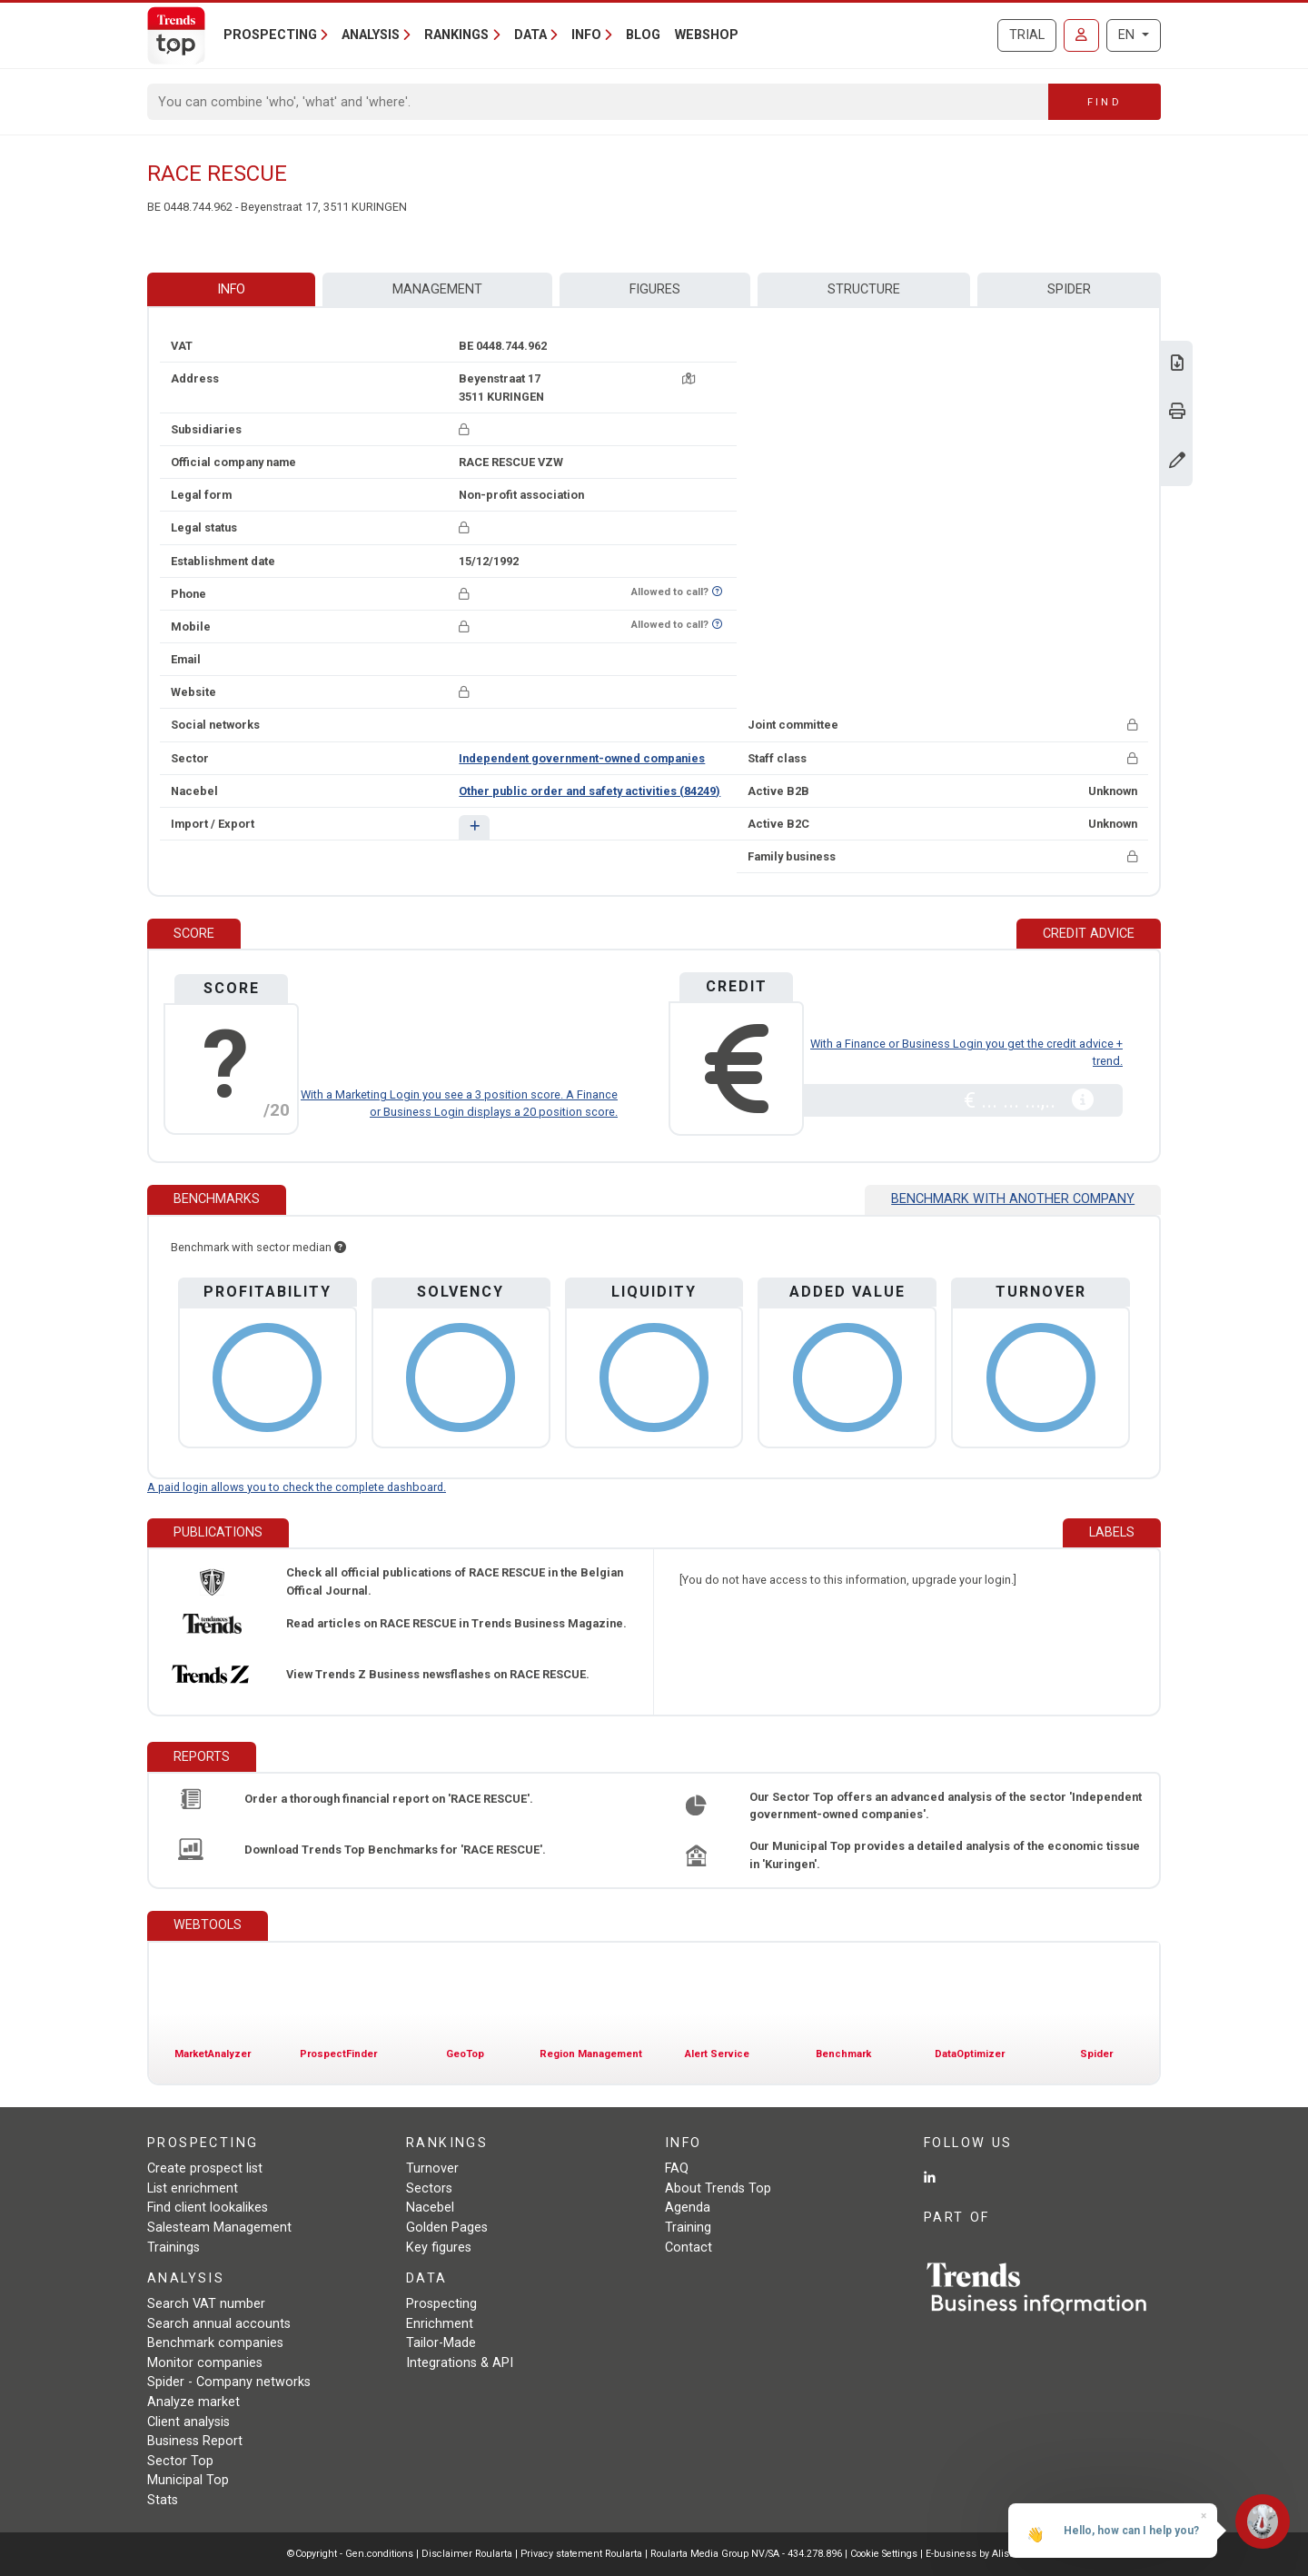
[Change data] (1177, 462)
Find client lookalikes (207, 2207)
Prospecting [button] (270, 35)
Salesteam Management (219, 2227)
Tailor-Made (441, 2343)
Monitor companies (205, 2363)
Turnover (432, 2168)
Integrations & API (459, 2363)
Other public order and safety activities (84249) (589, 791)
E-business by (973, 2554)
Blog (643, 35)
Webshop (706, 35)
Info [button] (586, 35)
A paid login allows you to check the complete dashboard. (296, 1487)
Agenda (687, 2207)
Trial (1027, 35)
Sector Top (180, 2461)
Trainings (173, 2247)
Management (437, 289)
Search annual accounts (219, 2324)
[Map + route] (688, 378)
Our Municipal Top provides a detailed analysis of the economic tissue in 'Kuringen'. (944, 1854)
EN (1128, 35)
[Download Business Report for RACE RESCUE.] (1177, 365)
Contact (688, 2247)
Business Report (195, 2441)
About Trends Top (718, 2188)
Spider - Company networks (229, 2382)
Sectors (429, 2188)
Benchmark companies (215, 2343)
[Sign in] (1081, 35)
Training (688, 2227)
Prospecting (441, 2304)
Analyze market (193, 2402)
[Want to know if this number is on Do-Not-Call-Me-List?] (717, 592)
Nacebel (430, 2207)
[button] (474, 827)
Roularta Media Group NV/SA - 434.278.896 (747, 2554)
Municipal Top (188, 2480)
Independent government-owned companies (582, 758)
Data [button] (530, 35)
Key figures (438, 2247)
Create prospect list (205, 2168)
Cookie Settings (885, 2554)
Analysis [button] (371, 35)
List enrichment (192, 2188)
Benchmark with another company (1013, 1199)
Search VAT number (206, 2304)
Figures (654, 289)
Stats (162, 2500)
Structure (863, 289)
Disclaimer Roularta (466, 2554)
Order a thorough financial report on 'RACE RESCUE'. (388, 1798)
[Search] (598, 102)
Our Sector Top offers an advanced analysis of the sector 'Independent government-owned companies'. (945, 1805)
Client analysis (188, 2422)
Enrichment (439, 2324)
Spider (1069, 289)
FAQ (677, 2168)
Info (231, 289)
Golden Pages (447, 2227)
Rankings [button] (456, 35)
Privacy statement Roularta (581, 2554)
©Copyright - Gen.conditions (350, 2554)
